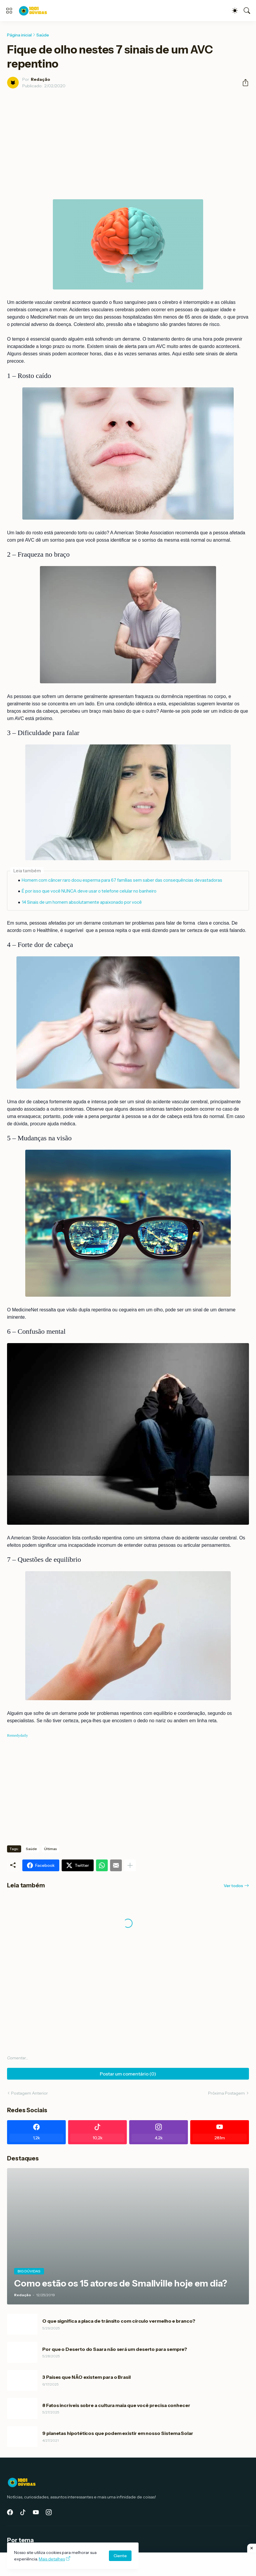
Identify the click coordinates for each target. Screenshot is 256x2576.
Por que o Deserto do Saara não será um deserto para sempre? (114, 2349)
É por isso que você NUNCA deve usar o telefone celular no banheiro (89, 891)
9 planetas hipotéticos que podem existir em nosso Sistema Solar (117, 2433)
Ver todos (233, 1885)
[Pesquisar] (247, 10)
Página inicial (19, 35)
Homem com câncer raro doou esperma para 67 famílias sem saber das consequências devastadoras (122, 880)
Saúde (42, 35)
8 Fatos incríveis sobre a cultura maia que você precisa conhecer (116, 2405)
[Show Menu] (9, 10)
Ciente (120, 2555)
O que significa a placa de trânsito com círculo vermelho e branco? (118, 2321)
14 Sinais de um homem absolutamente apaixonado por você (82, 902)
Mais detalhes (52, 2559)
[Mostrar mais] (130, 1865)
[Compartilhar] (243, 82)
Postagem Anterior (29, 2093)
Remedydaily (17, 1735)
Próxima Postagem (226, 2093)
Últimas (50, 1849)
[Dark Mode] (235, 10)
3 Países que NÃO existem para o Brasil (86, 2377)
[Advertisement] (128, 137)
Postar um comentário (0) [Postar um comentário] (128, 2074)
